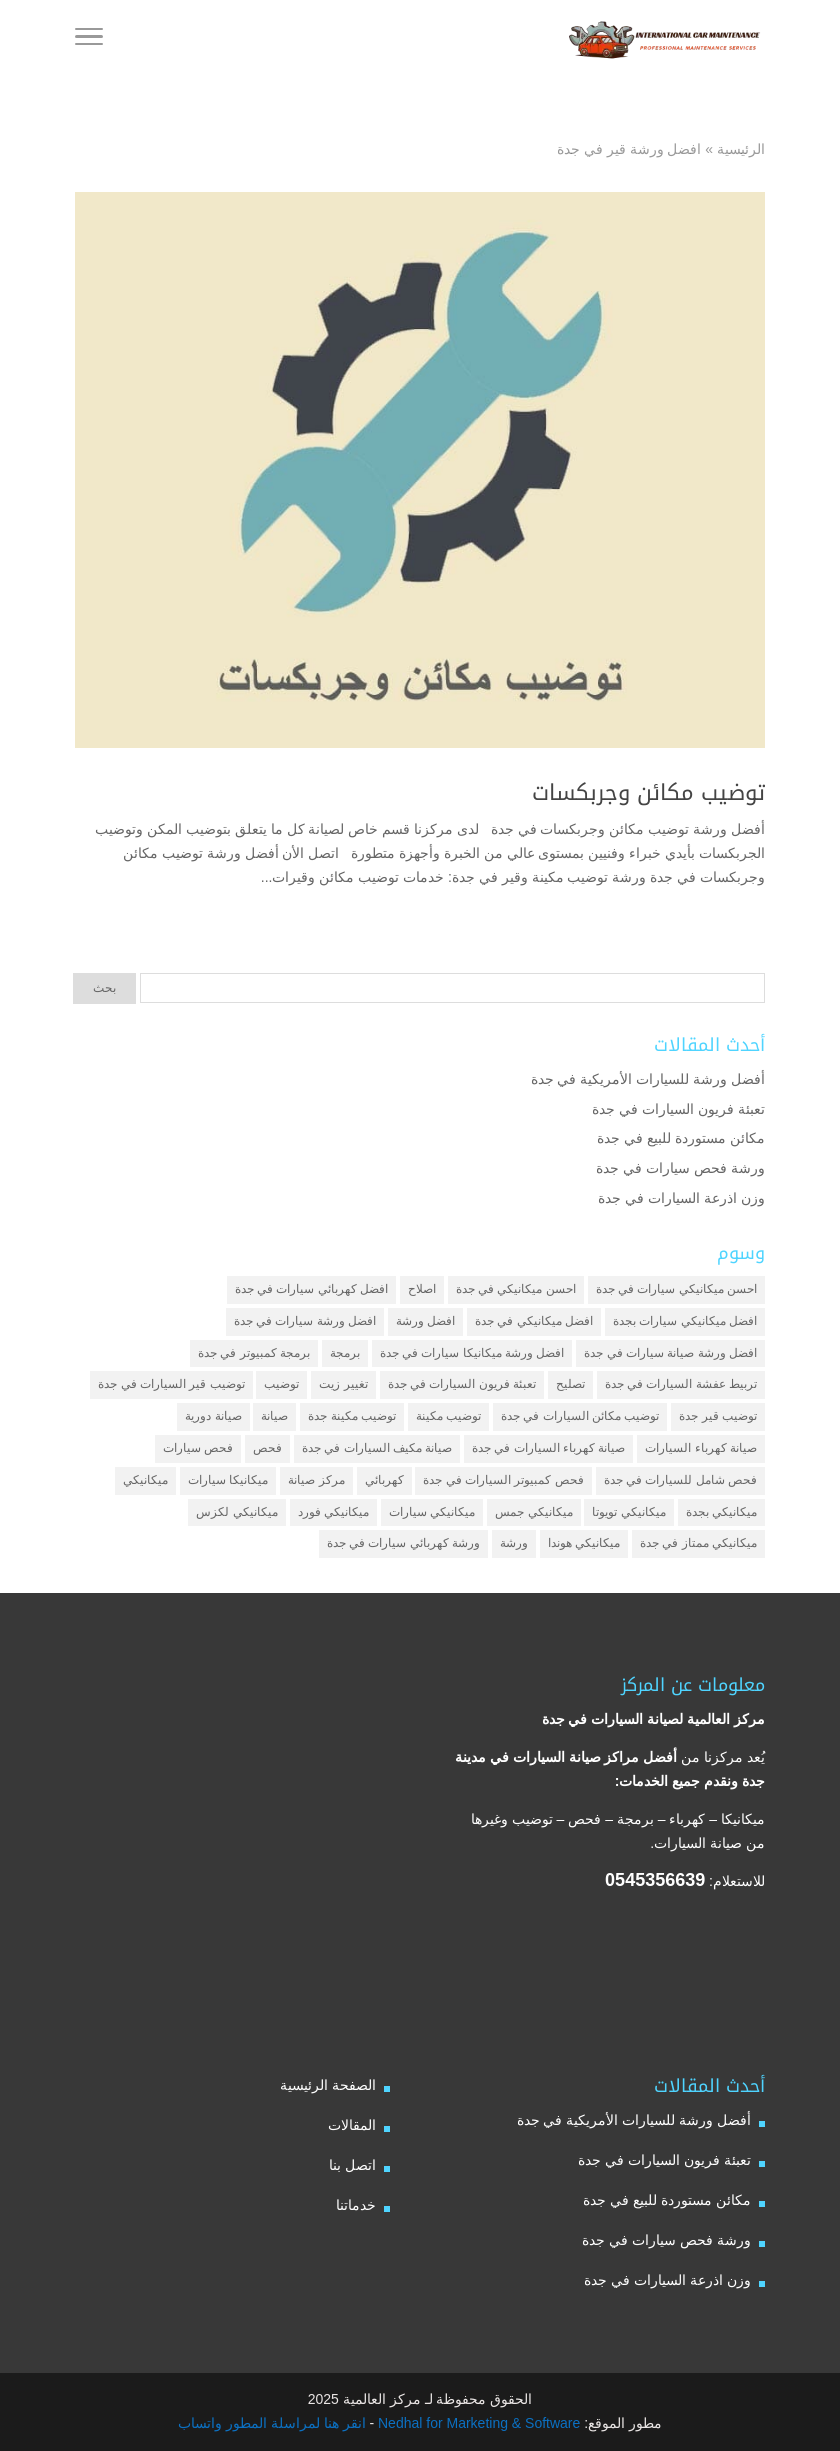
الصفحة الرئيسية (328, 2085)
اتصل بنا (352, 2165)
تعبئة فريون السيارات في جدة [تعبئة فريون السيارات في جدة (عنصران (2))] (462, 1384)
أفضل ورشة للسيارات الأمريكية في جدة (648, 1079)
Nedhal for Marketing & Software (477, 2423)
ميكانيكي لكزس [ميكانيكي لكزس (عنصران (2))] (236, 1512)
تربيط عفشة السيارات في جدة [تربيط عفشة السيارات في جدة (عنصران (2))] (681, 1384)
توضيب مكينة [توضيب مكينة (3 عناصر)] (448, 1416)
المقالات (352, 2125)
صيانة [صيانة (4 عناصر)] (274, 1416)
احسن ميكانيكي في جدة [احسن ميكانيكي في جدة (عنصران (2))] (516, 1289)
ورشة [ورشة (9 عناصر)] (514, 1543)
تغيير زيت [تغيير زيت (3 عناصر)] (343, 1384)
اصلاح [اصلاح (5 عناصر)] (422, 1289)
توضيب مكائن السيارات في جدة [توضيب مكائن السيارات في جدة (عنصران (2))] (580, 1416)
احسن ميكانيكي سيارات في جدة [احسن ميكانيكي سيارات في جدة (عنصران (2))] (676, 1289)
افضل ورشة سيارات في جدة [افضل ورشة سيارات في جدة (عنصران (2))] (305, 1321)
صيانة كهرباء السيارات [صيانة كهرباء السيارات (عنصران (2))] (701, 1448)
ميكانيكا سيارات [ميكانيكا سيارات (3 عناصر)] (228, 1480)
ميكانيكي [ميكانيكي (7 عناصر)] (145, 1480)
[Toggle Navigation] (89, 40)
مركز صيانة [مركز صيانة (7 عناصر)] (316, 1480)
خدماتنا (356, 2205)
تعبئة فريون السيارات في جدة (678, 1109)
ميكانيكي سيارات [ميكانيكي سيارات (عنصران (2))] (432, 1512)
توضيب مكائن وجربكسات (648, 793)
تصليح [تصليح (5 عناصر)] (570, 1384)
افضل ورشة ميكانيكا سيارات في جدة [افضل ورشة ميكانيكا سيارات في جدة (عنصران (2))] (472, 1353)
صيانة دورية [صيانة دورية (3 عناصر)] (213, 1416)
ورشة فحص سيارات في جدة (680, 1168)
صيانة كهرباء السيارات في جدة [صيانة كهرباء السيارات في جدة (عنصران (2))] (548, 1448)
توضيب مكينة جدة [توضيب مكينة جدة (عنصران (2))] (352, 1416)
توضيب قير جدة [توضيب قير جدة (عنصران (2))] (718, 1416)
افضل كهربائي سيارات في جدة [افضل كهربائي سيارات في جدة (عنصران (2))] (311, 1289)
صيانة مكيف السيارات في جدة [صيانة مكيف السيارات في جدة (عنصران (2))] (377, 1448)
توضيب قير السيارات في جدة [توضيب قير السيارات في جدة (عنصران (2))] (171, 1384)
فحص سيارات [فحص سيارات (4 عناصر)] (198, 1448)
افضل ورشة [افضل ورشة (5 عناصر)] (425, 1321)
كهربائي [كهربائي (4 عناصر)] (384, 1480)
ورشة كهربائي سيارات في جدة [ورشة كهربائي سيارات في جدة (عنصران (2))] (403, 1543)
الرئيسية (741, 149)
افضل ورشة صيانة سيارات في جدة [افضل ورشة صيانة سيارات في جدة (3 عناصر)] (670, 1353)
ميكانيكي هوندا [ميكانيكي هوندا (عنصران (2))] (584, 1543)
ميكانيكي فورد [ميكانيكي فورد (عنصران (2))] (333, 1512)
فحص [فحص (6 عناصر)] (267, 1448)
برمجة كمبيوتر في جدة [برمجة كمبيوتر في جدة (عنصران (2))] (254, 1353)
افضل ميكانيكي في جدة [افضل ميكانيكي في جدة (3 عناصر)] (534, 1321)
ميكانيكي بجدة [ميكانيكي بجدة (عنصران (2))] (721, 1512)
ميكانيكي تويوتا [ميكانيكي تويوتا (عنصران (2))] (628, 1512)
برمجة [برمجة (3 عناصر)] (345, 1353)
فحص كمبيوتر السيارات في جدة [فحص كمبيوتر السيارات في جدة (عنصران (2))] (503, 1480)
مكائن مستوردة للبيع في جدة (681, 1138)
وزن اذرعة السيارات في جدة (681, 1198)
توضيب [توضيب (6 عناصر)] (281, 1384)
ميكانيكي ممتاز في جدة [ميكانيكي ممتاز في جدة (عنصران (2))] (698, 1543)
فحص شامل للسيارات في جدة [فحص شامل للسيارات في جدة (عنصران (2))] (680, 1480)
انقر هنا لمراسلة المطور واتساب (272, 2423)
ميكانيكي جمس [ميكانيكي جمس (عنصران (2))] (533, 1512)
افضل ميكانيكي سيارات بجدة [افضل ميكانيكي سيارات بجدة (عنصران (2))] (685, 1321)
